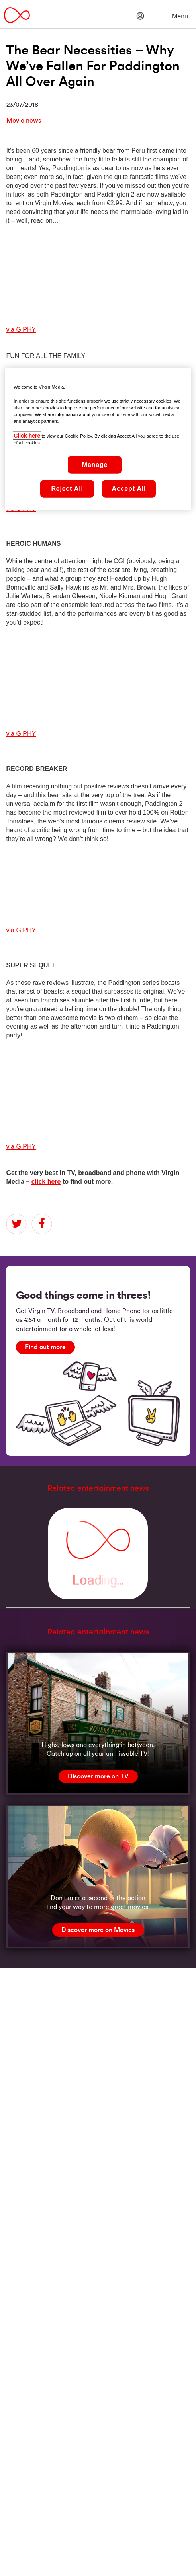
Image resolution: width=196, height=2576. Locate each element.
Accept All (129, 488)
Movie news (23, 120)
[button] (164, 10)
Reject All (67, 488)
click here (46, 1181)
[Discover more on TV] (98, 1776)
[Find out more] (45, 1347)
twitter (16, 1224)
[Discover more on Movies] (98, 1930)
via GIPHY (21, 329)
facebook (42, 1224)
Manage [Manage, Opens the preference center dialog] (95, 464)
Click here (27, 435)
